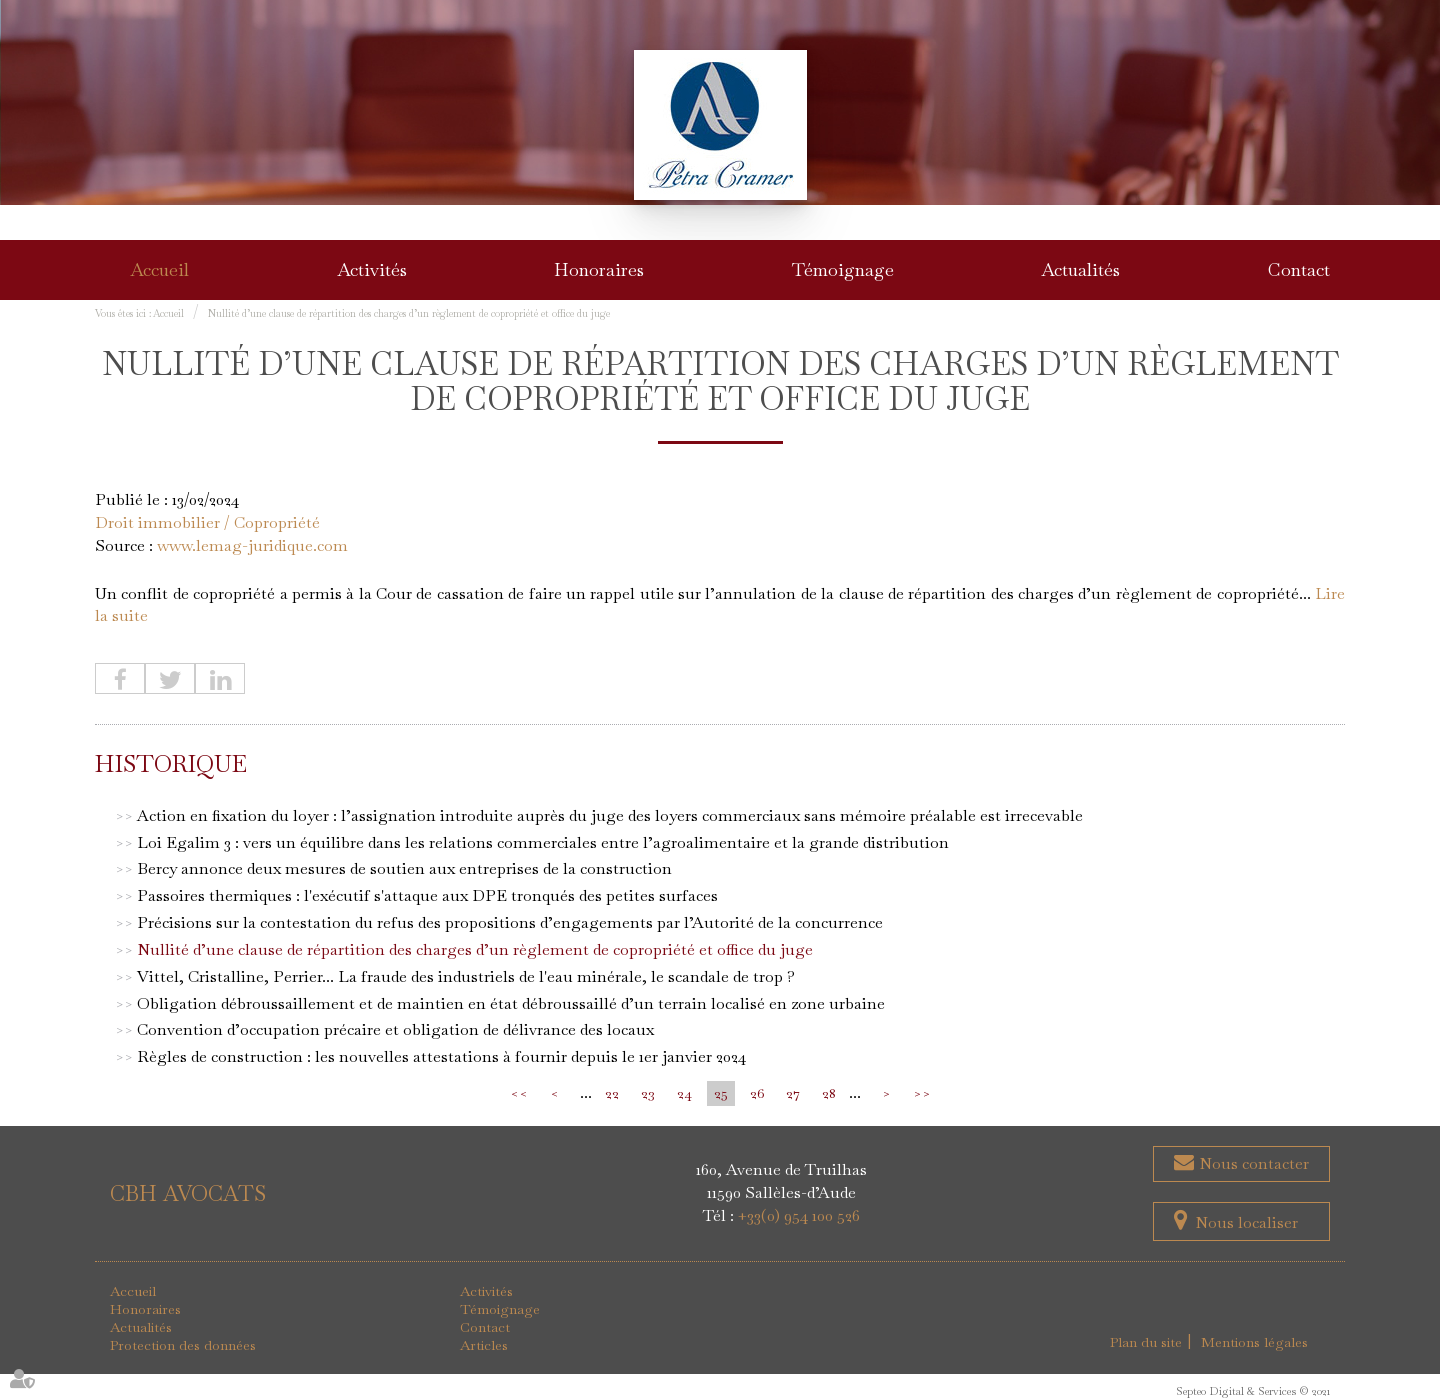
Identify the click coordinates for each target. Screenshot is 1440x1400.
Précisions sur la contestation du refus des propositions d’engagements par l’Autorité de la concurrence (510, 922)
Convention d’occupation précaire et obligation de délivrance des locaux (395, 1029)
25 (721, 1093)
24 (684, 1093)
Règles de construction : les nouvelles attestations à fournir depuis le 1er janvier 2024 (441, 1056)
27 (793, 1093)
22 (612, 1093)
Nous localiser (1246, 1222)
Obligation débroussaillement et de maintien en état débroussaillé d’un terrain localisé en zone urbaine (511, 1003)
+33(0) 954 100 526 (799, 1215)
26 (757, 1093)
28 (829, 1093)
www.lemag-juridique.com (252, 545)
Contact (1299, 269)
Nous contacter (1252, 1163)
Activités (372, 269)
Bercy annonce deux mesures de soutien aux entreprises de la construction (404, 868)
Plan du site (1146, 1342)
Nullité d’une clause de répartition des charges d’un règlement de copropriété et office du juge (409, 313)
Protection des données (183, 1345)
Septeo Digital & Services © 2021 (1253, 1391)
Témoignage (843, 269)
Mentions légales (1254, 1342)
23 (648, 1093)
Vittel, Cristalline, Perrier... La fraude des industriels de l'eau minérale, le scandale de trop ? (466, 976)
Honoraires (599, 269)
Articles (484, 1345)
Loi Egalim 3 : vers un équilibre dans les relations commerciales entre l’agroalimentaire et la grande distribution (543, 842)
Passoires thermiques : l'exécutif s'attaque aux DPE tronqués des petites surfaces (427, 895)
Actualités (1080, 269)
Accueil (159, 269)
